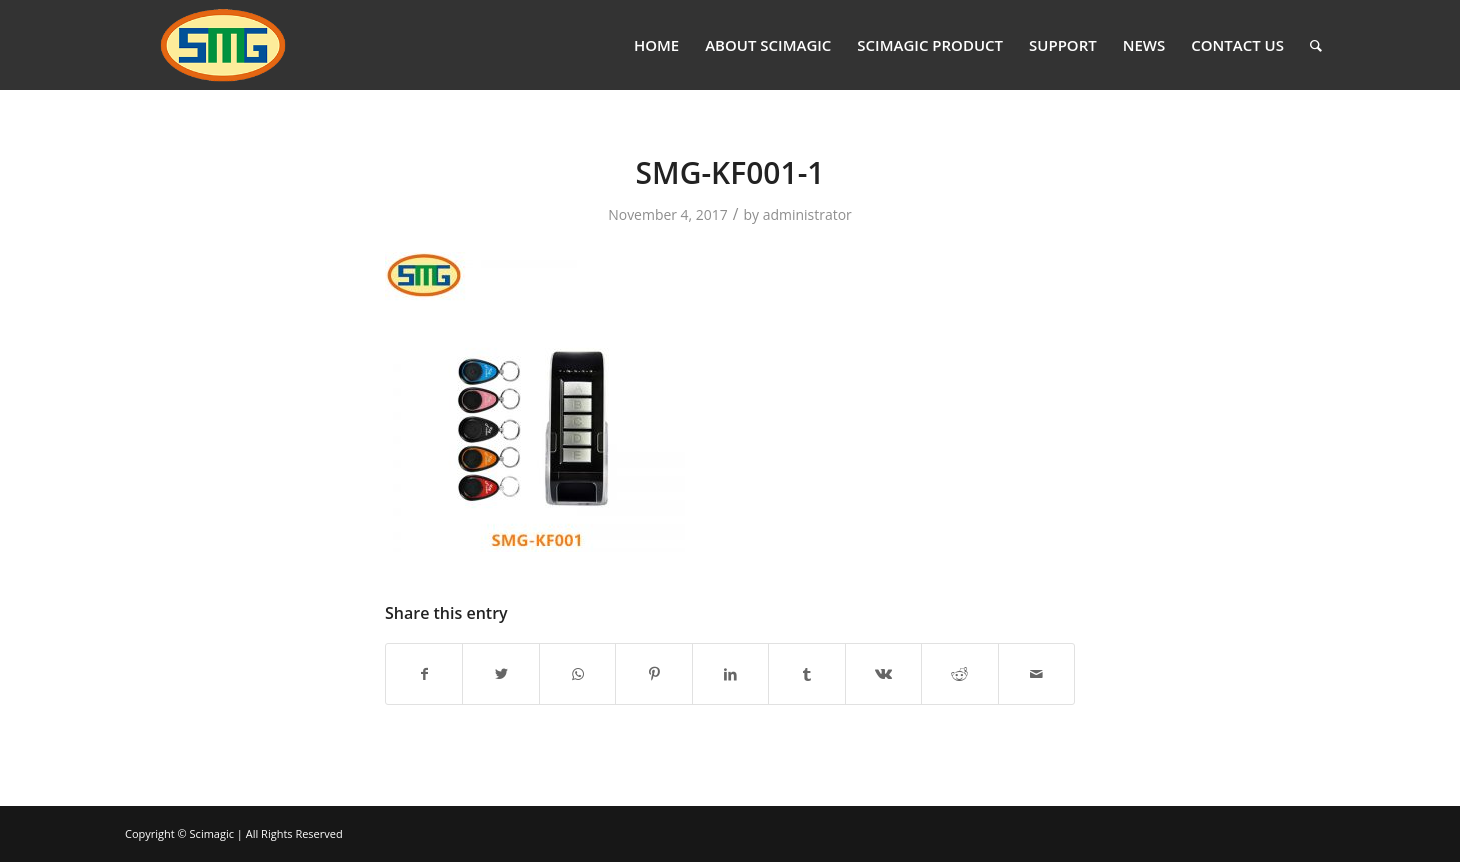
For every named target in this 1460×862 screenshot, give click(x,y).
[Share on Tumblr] (806, 674)
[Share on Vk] (883, 674)
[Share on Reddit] (959, 674)
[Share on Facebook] (424, 674)
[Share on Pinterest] (653, 674)
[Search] (1316, 45)
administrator (807, 214)
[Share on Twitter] (500, 674)
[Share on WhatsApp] (577, 674)
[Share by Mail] (1037, 674)
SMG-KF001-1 (730, 172)
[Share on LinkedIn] (730, 674)
